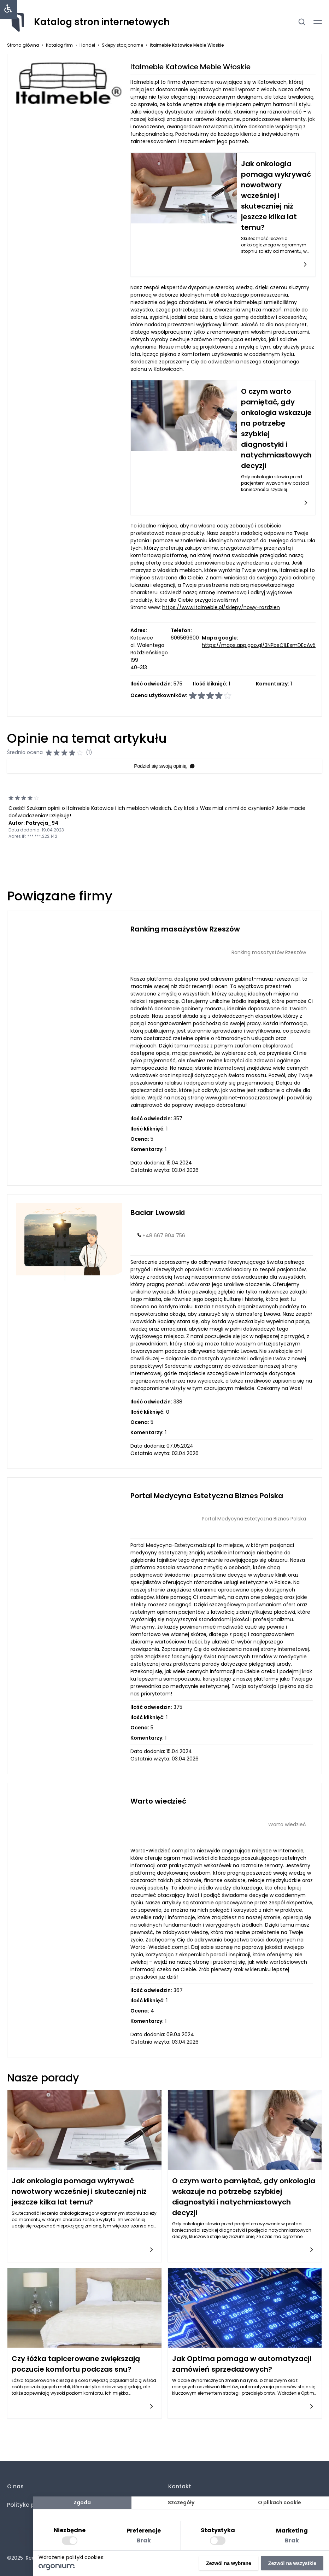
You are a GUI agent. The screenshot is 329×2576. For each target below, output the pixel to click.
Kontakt (179, 2486)
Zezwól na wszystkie (292, 2563)
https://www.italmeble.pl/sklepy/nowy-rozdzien (221, 607)
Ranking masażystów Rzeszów (185, 929)
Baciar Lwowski (157, 1212)
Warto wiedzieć (158, 1801)
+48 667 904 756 (163, 1235)
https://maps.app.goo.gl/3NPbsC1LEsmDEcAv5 (259, 645)
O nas (15, 2486)
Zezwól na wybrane (228, 2563)
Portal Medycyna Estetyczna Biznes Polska (206, 1496)
